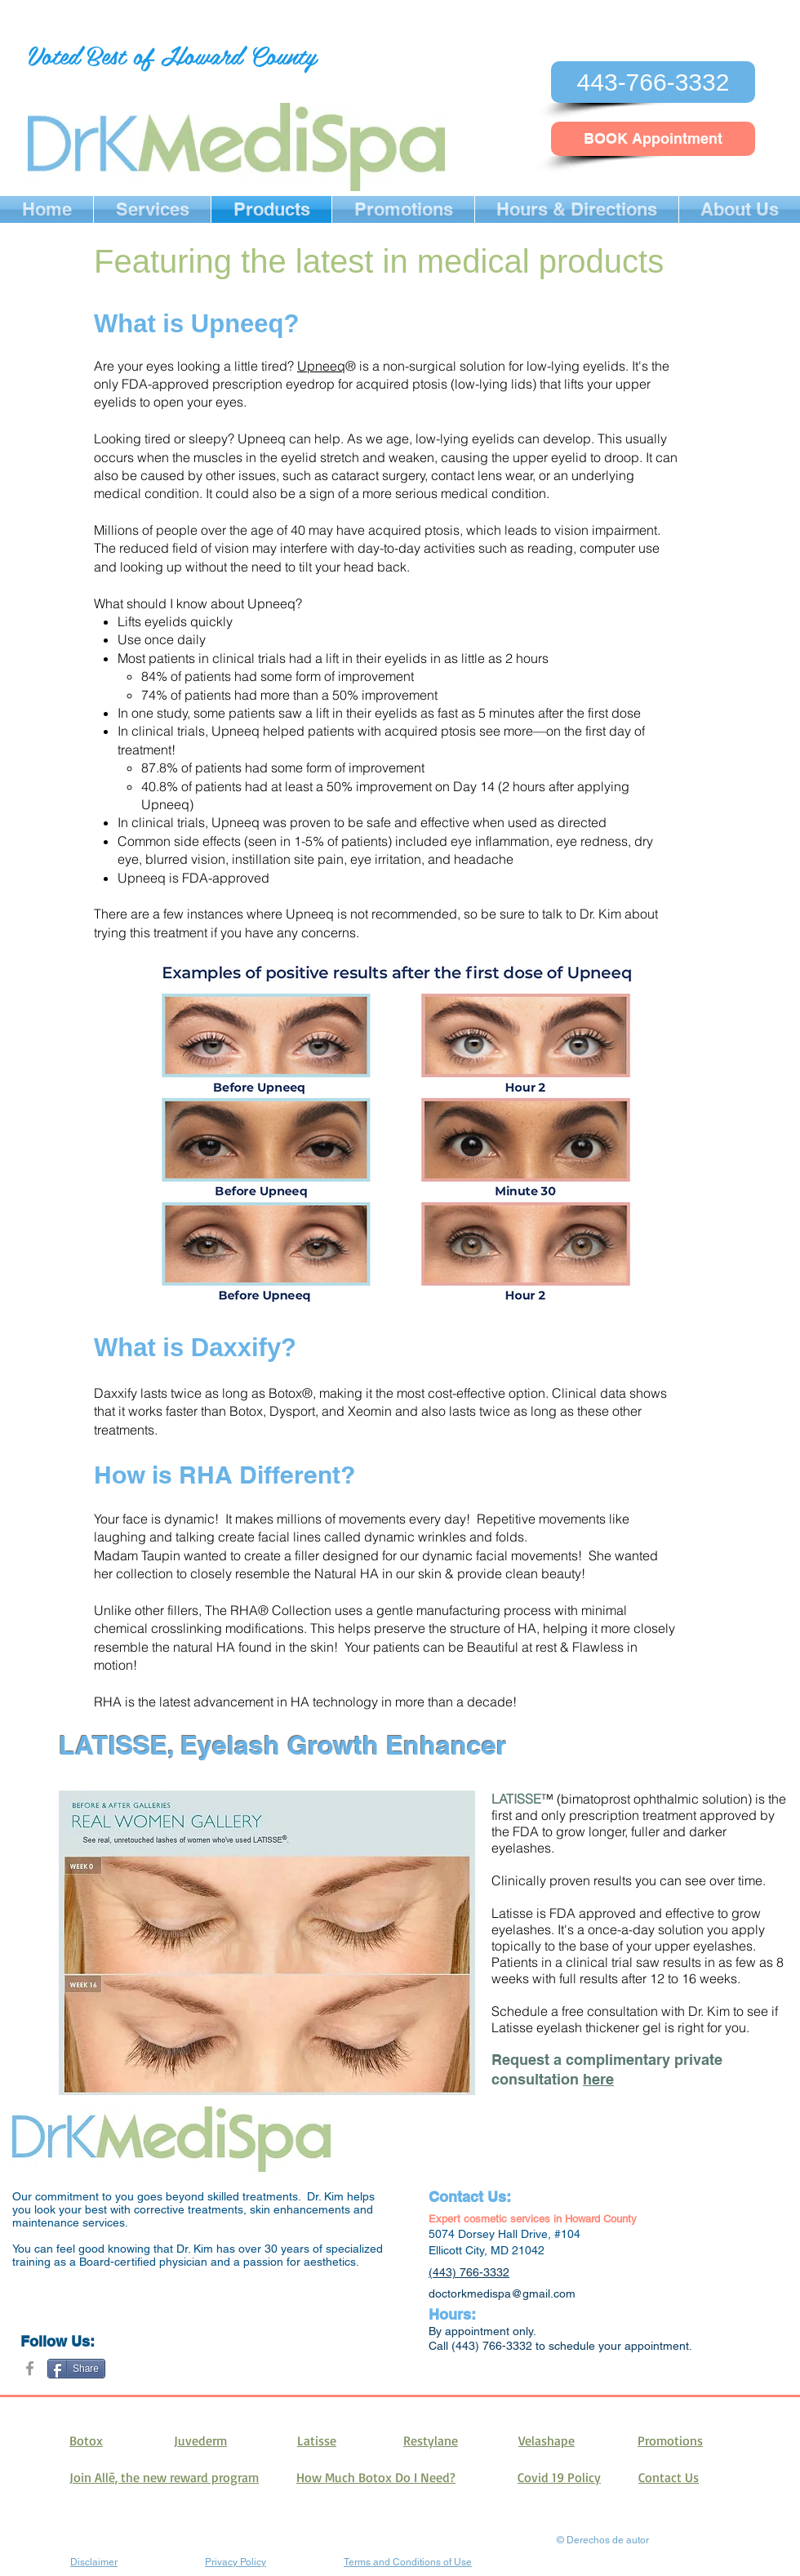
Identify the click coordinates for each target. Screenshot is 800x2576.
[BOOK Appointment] (653, 139)
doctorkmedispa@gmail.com (502, 2293)
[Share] (76, 2368)
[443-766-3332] (653, 82)
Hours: (452, 2314)
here (598, 2079)
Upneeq (321, 366)
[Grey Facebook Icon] (29, 2368)
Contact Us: (470, 2196)
